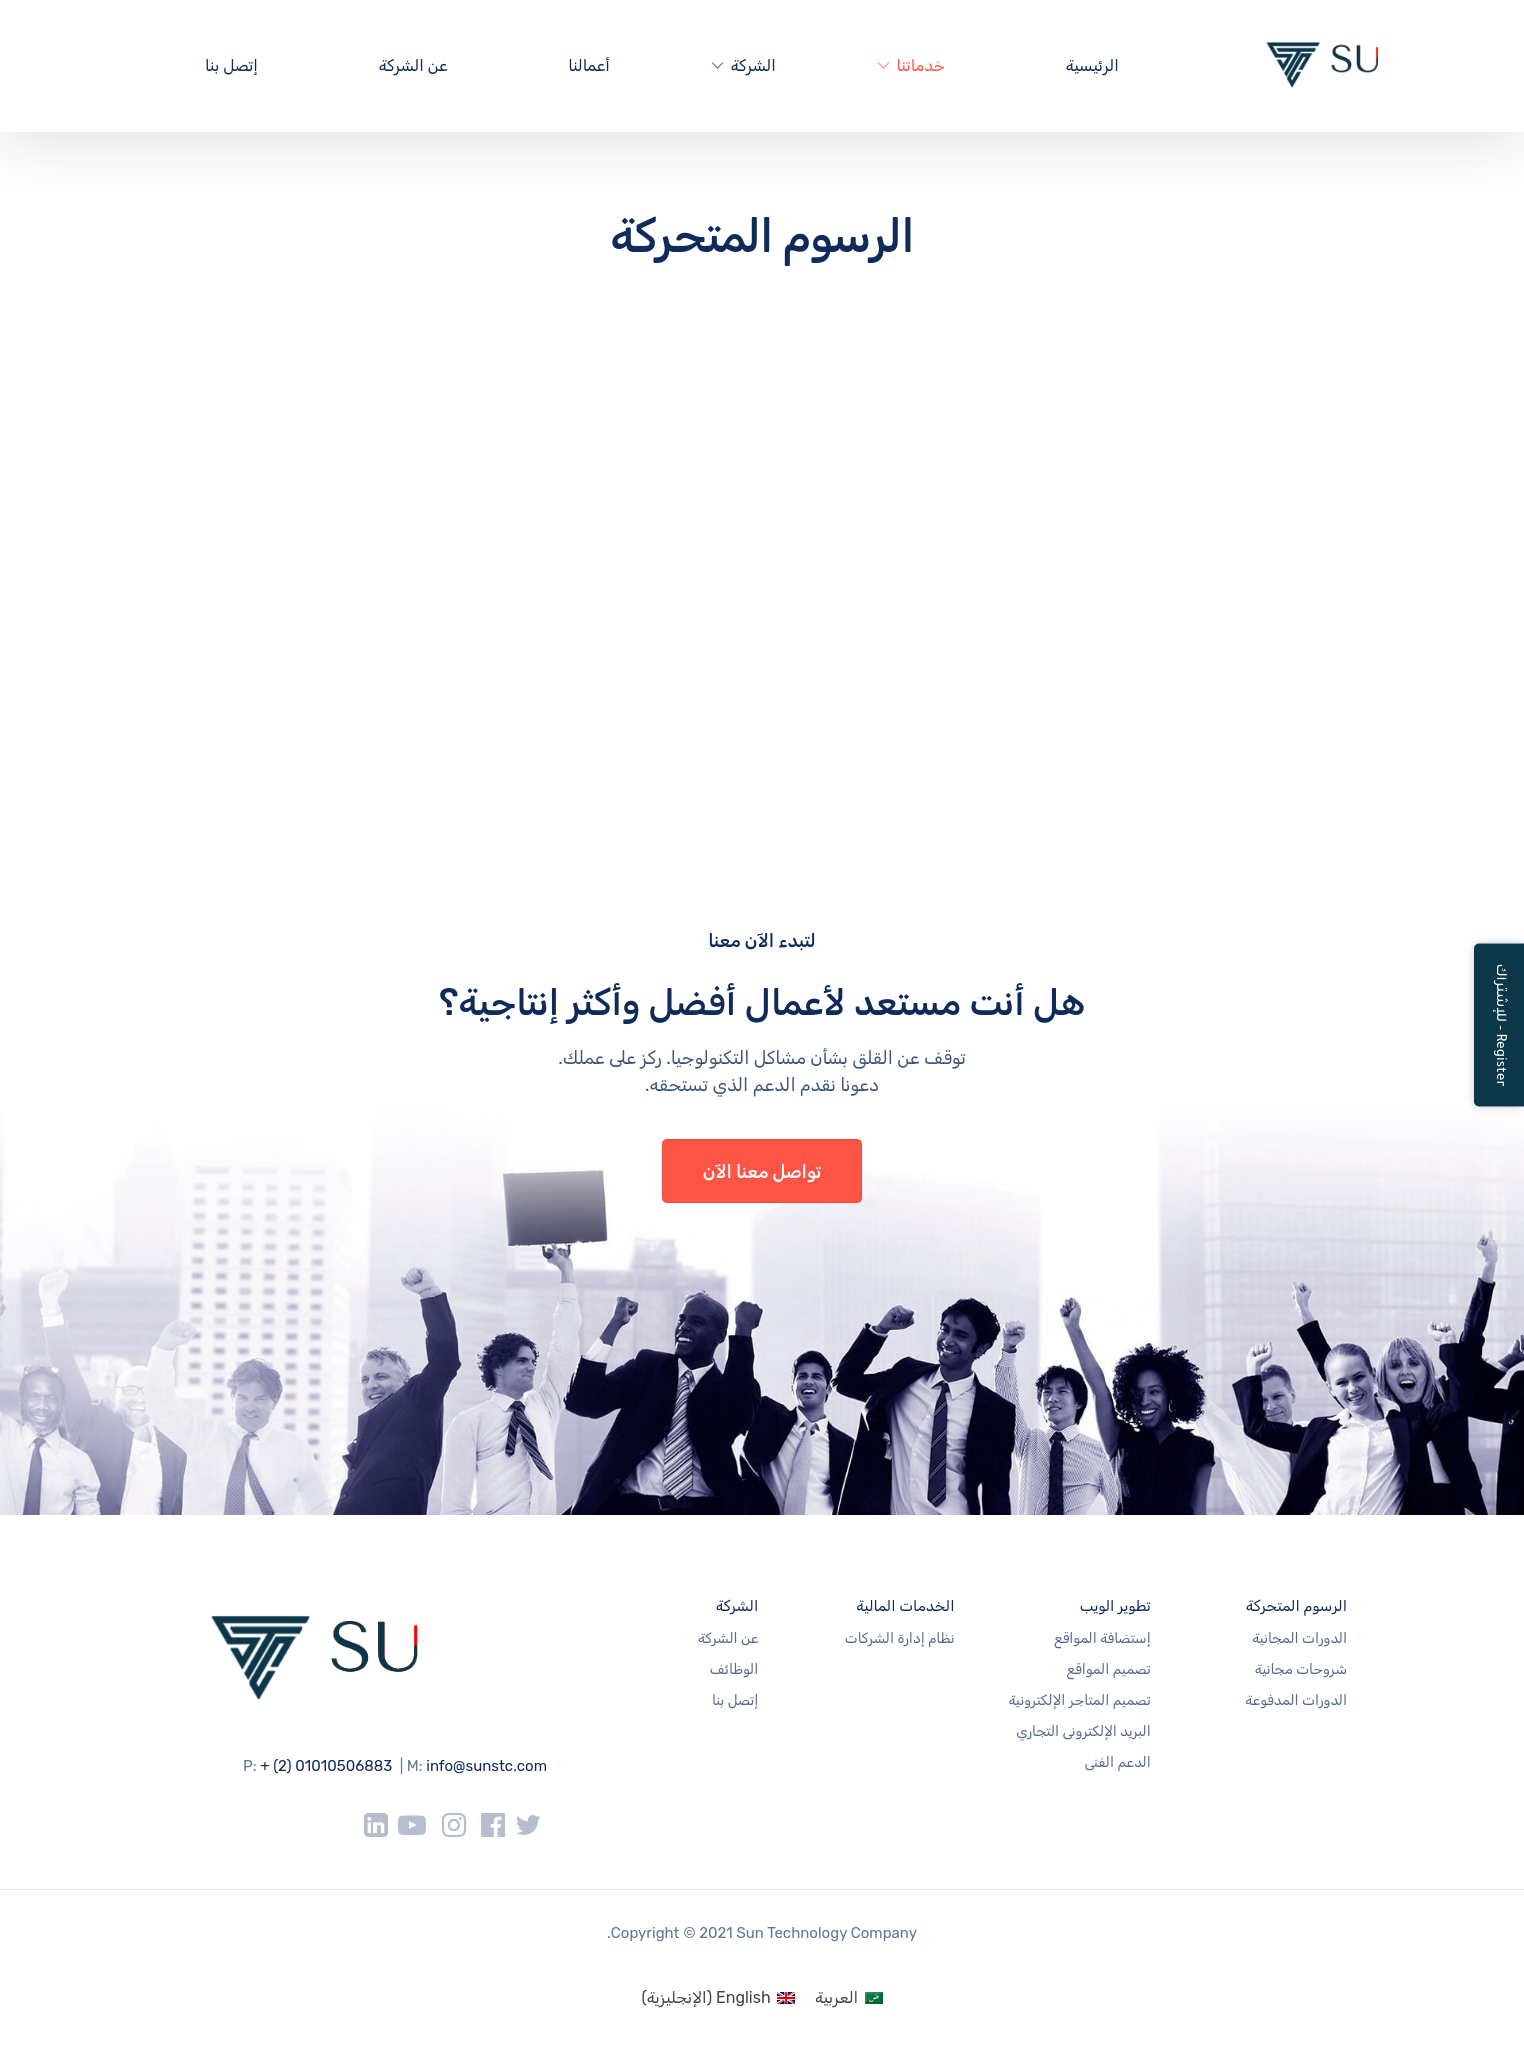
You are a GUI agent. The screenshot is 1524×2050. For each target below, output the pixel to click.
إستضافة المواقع (1102, 1638)
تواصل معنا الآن (762, 1172)
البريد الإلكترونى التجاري (1083, 1731)
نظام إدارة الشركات (900, 1638)
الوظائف (734, 1669)
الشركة (753, 65)
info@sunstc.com (486, 1766)
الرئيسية (1092, 65)
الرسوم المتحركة (1296, 1606)
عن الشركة (413, 65)
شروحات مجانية (1301, 1669)
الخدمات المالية (905, 1606)
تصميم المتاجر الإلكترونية (1079, 1700)
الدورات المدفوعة (1296, 1700)
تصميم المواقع (1109, 1669)
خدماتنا (921, 65)
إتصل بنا (231, 65)
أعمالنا (589, 65)
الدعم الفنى (1117, 1762)
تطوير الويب (1115, 1606)
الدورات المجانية (1299, 1638)
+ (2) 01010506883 (326, 1766)
